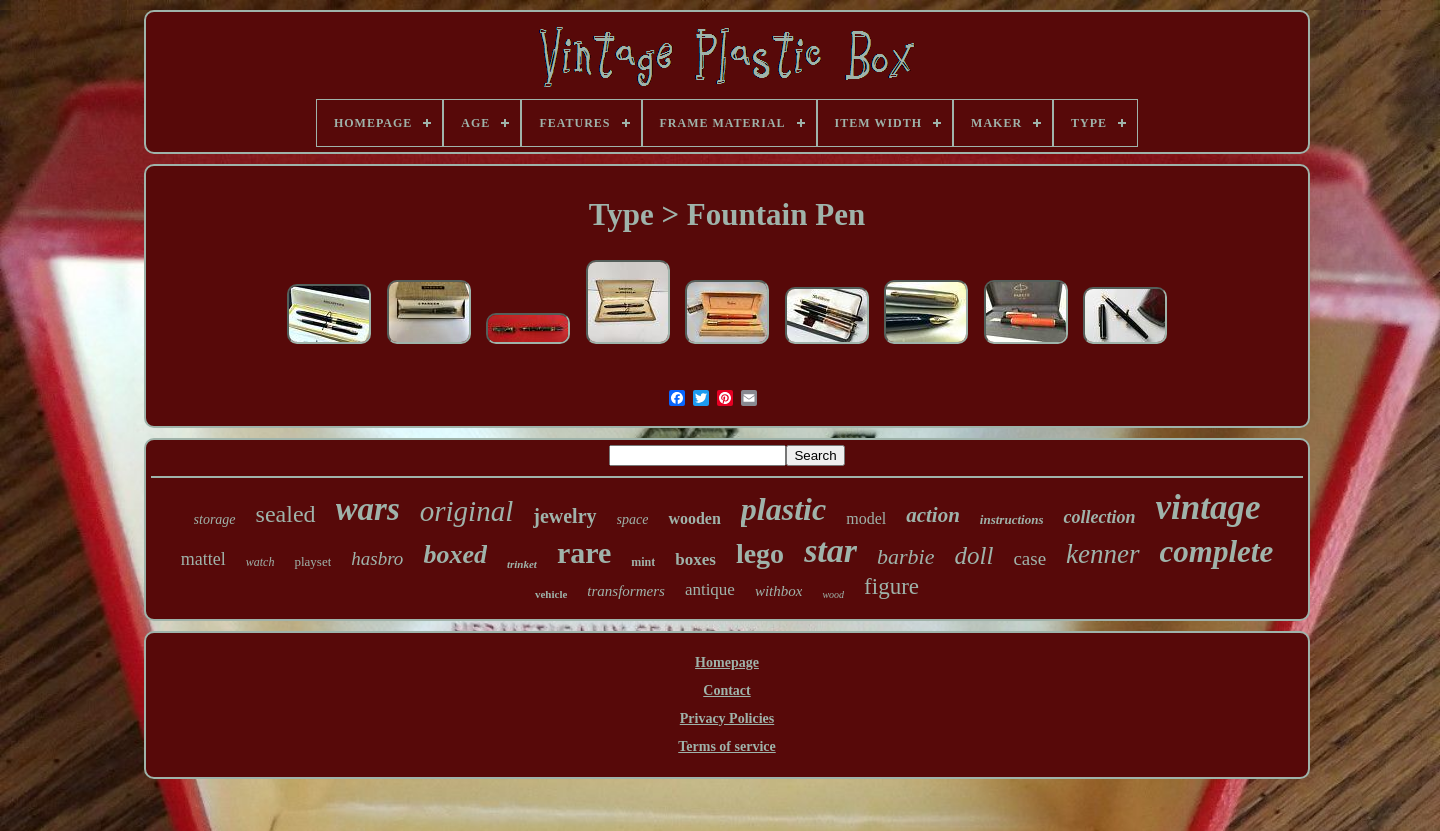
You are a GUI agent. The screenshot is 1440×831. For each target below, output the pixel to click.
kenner (1102, 554)
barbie (905, 556)
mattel (203, 559)
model (866, 518)
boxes (695, 559)
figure (891, 586)
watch (260, 562)
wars (368, 509)
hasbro (377, 558)
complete (1217, 551)
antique (710, 589)
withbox (779, 591)
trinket (522, 564)
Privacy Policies (727, 718)
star (830, 550)
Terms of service (726, 746)
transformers (626, 591)
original (466, 511)
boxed (455, 554)
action (933, 515)
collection (1099, 517)
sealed (286, 514)
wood (833, 594)
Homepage (727, 662)
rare (584, 552)
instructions (1012, 519)
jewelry (564, 516)
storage (215, 519)
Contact (726, 690)
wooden (694, 518)
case (1029, 558)
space (633, 519)
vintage (1207, 507)
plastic (783, 509)
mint (643, 562)
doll (974, 555)
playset (312, 561)
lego (760, 553)
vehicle (551, 594)
